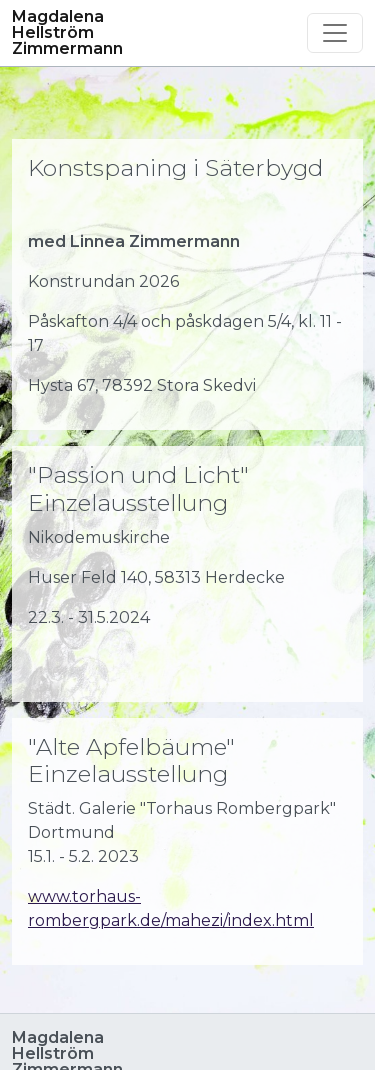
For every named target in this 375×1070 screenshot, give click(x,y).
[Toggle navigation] (335, 33)
